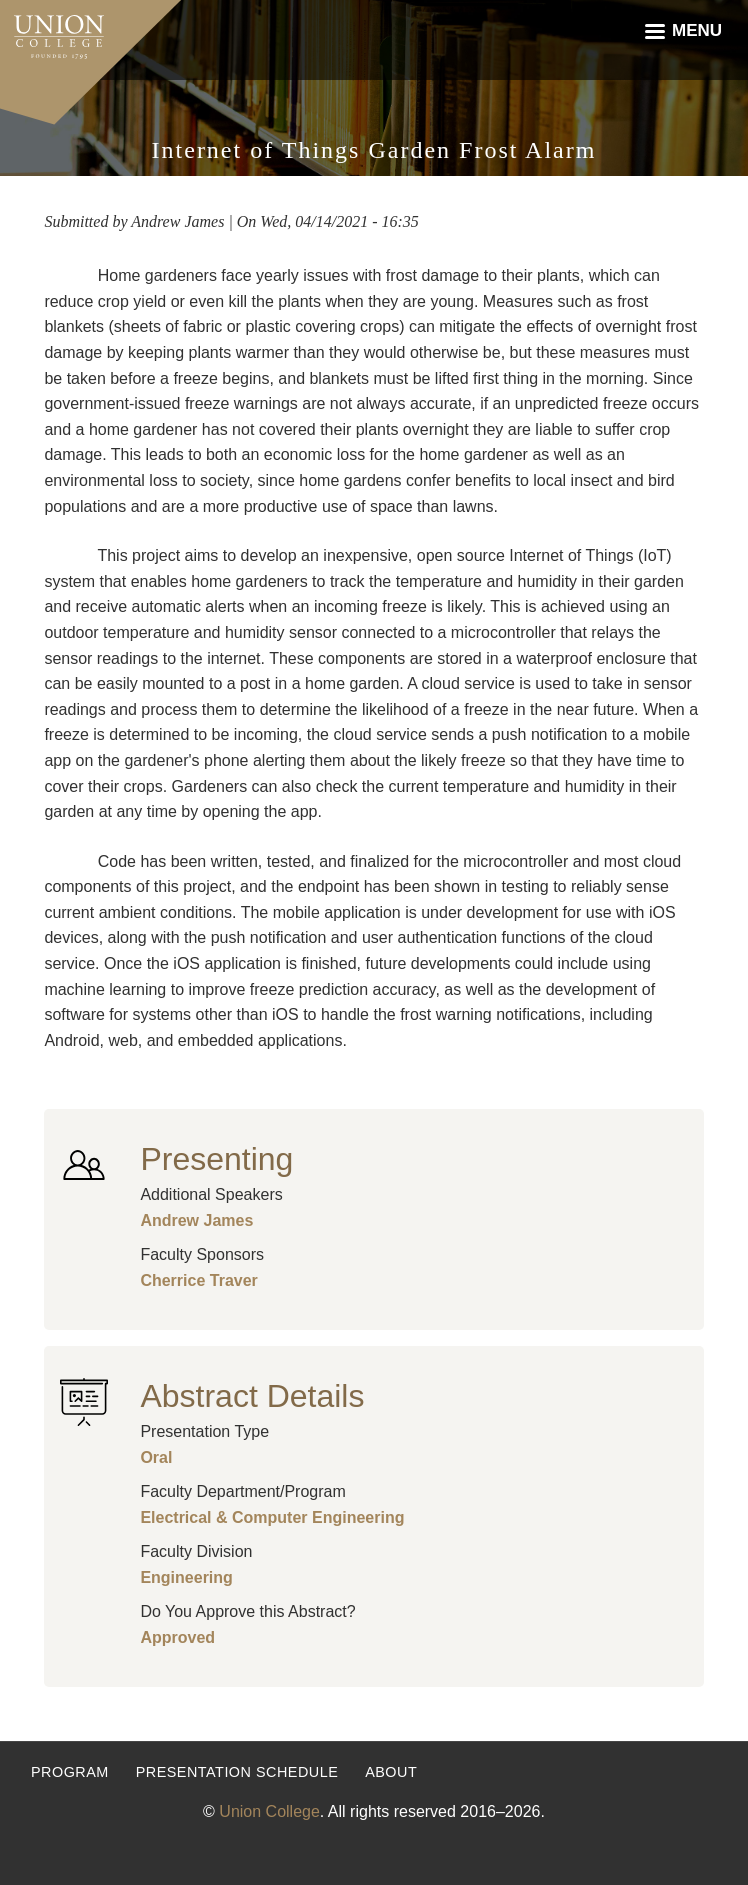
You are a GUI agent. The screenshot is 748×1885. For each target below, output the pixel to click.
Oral (156, 1457)
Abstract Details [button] (252, 1396)
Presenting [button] (216, 1159)
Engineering (186, 1577)
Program (70, 1772)
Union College (269, 1811)
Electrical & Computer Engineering (272, 1517)
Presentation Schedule (237, 1772)
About (391, 1772)
